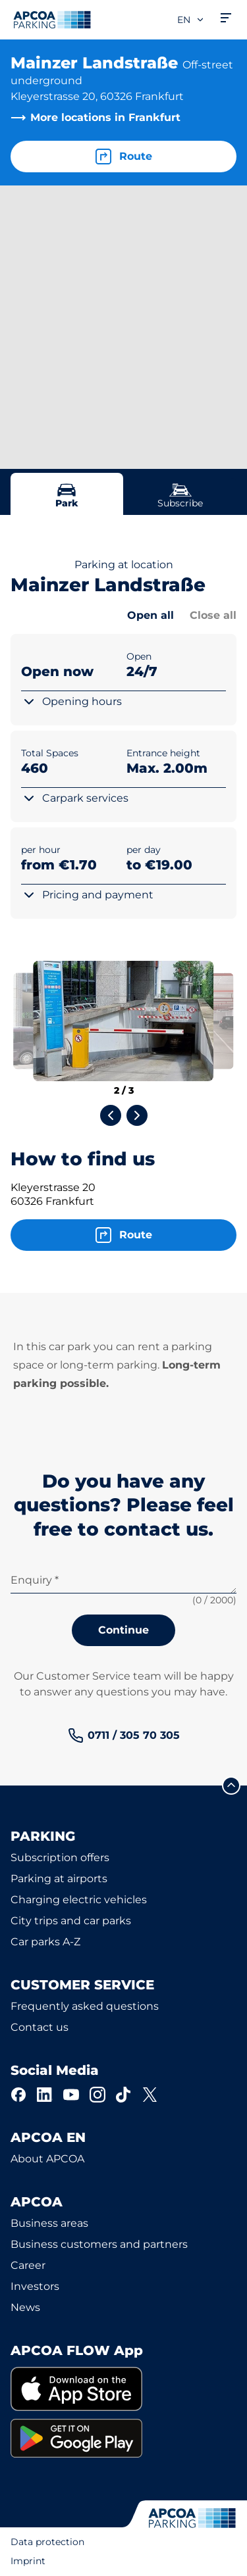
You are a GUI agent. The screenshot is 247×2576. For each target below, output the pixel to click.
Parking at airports (59, 1878)
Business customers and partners (99, 2244)
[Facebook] (18, 2094)
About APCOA (47, 2158)
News (25, 2307)
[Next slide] (137, 1115)
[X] (150, 2094)
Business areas (49, 2223)
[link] (124, 1735)
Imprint (28, 2561)
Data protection (47, 2542)
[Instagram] (97, 2094)
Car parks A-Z (45, 1941)
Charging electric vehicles (79, 1899)
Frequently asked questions (85, 2006)
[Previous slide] (110, 1115)
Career (28, 2265)
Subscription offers (60, 1857)
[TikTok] (124, 2094)
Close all (213, 615)
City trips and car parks (71, 1920)
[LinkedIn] (45, 2094)
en (191, 20)
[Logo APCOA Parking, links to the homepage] (52, 19)
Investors (35, 2286)
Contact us (40, 2027)
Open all (150, 615)
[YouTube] (71, 2094)
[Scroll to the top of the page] (231, 1785)
